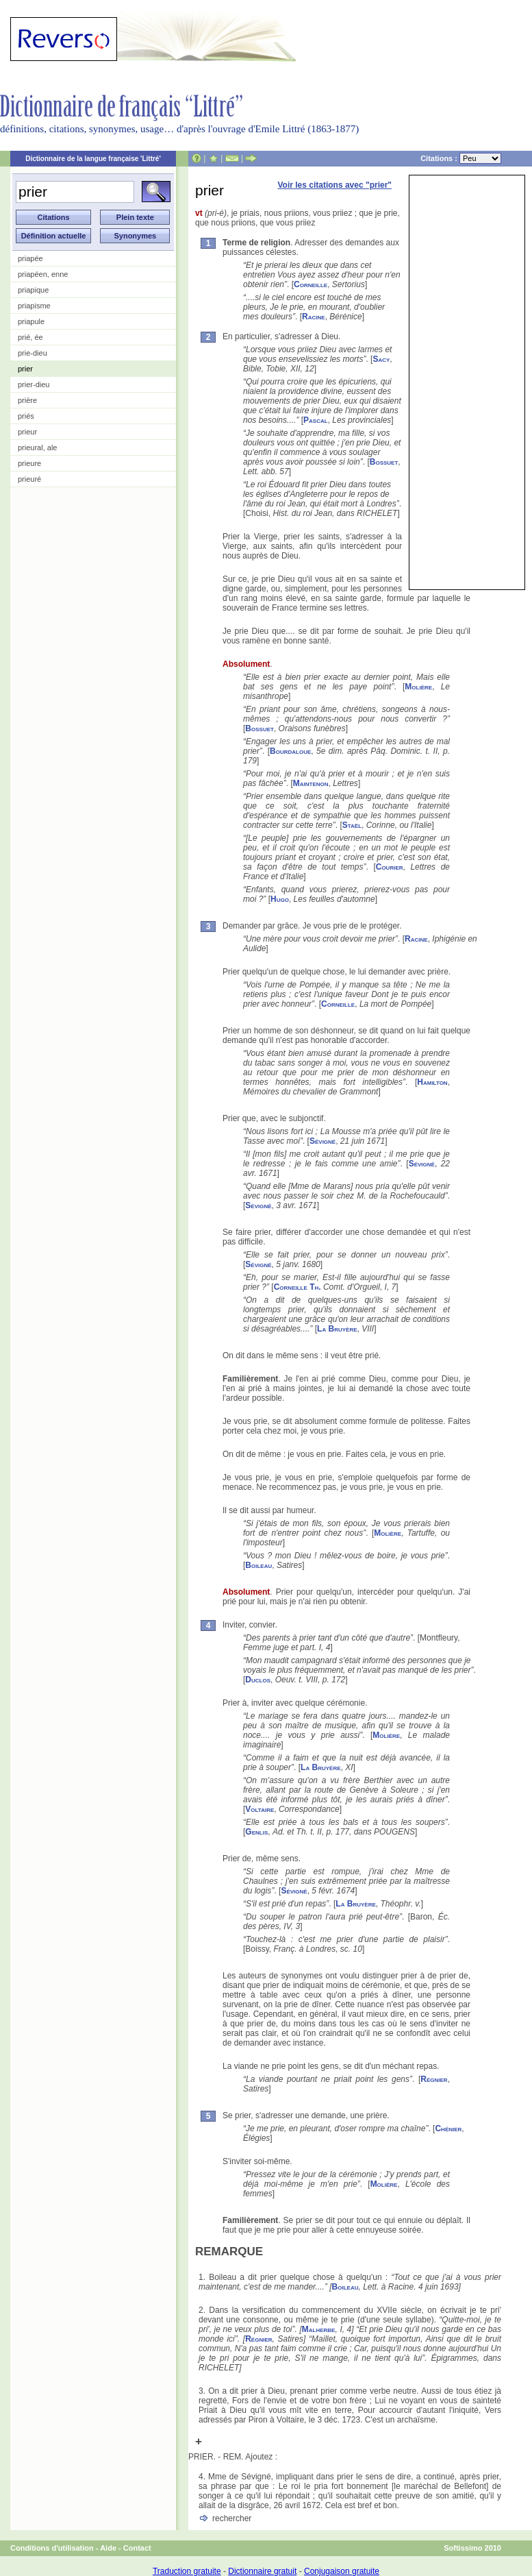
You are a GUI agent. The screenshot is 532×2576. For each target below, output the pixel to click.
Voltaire (259, 1809)
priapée (30, 258)
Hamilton (432, 1082)
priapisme (34, 306)
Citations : (460, 158)
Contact (137, 2548)
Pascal (315, 420)
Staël (352, 825)
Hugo (279, 899)
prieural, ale (37, 447)
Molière (418, 686)
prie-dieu (32, 353)
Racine (313, 316)
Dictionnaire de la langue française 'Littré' (93, 158)
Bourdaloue (290, 751)
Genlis (256, 1832)
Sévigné (322, 1141)
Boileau (258, 1565)
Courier (389, 867)
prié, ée (30, 337)
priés (26, 416)
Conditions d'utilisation (52, 2548)
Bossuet (384, 462)
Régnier (433, 2079)
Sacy (381, 359)
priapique (33, 290)
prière (27, 400)
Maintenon (311, 783)
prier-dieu (33, 384)
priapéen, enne (43, 274)
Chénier (448, 2128)
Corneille (310, 284)
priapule (31, 321)
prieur (27, 432)
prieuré (29, 479)
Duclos (257, 1679)
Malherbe (318, 2329)
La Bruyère (337, 1329)
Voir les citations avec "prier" (334, 185)
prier (25, 369)
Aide (108, 2548)
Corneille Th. (297, 1287)
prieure (29, 463)
